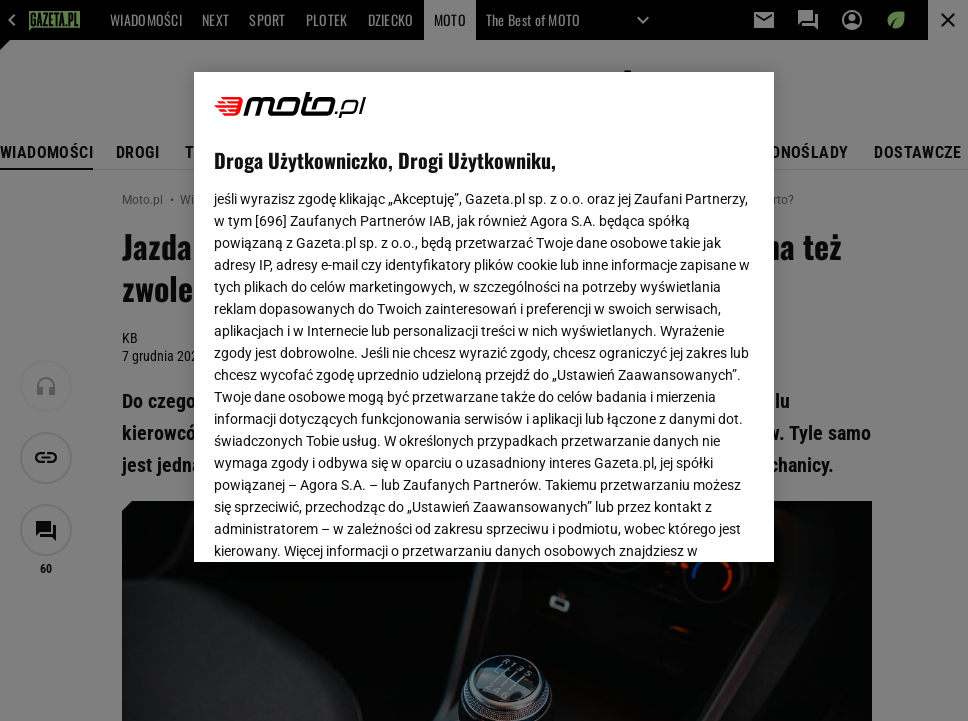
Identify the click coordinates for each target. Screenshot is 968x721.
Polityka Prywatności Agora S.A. (600, 286)
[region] (484, 317)
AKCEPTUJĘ (686, 523)
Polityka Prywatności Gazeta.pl (391, 286)
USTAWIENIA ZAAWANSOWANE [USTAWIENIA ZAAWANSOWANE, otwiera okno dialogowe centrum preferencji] (344, 522)
